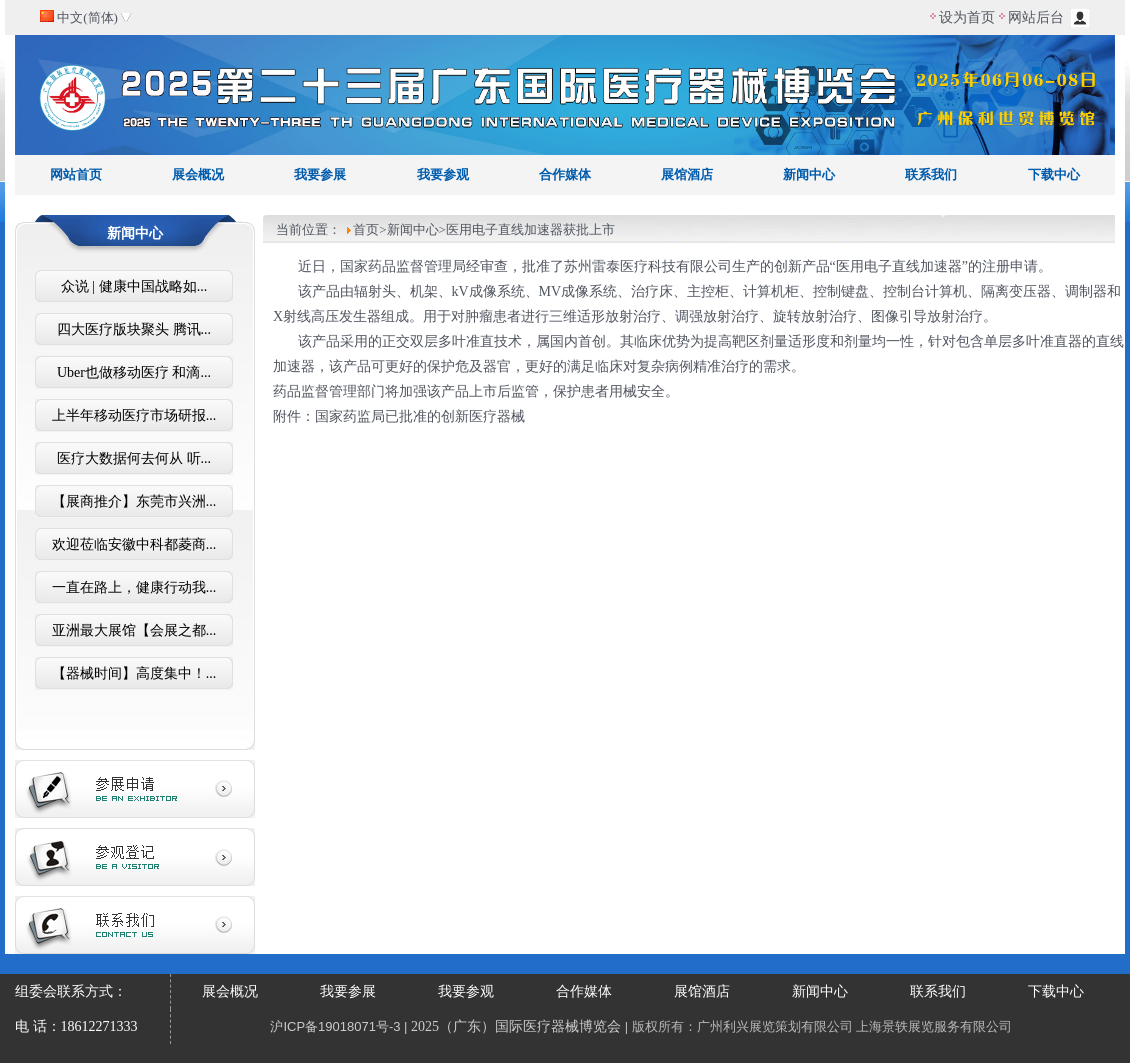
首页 (366, 229)
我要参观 (443, 174)
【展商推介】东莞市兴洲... (134, 501)
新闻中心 (809, 174)
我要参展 (320, 174)
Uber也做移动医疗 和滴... (134, 372)
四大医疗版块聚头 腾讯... (134, 329)
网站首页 (76, 174)
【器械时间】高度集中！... (134, 673)
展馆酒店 (687, 174)
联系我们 (931, 174)
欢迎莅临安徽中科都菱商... (134, 544)
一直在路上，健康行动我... (134, 587)
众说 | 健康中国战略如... (134, 286)
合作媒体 (565, 174)
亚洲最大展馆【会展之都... (134, 630)
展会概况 (198, 174)
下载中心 (1054, 174)
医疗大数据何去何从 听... (134, 458)
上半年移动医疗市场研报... (134, 415)
